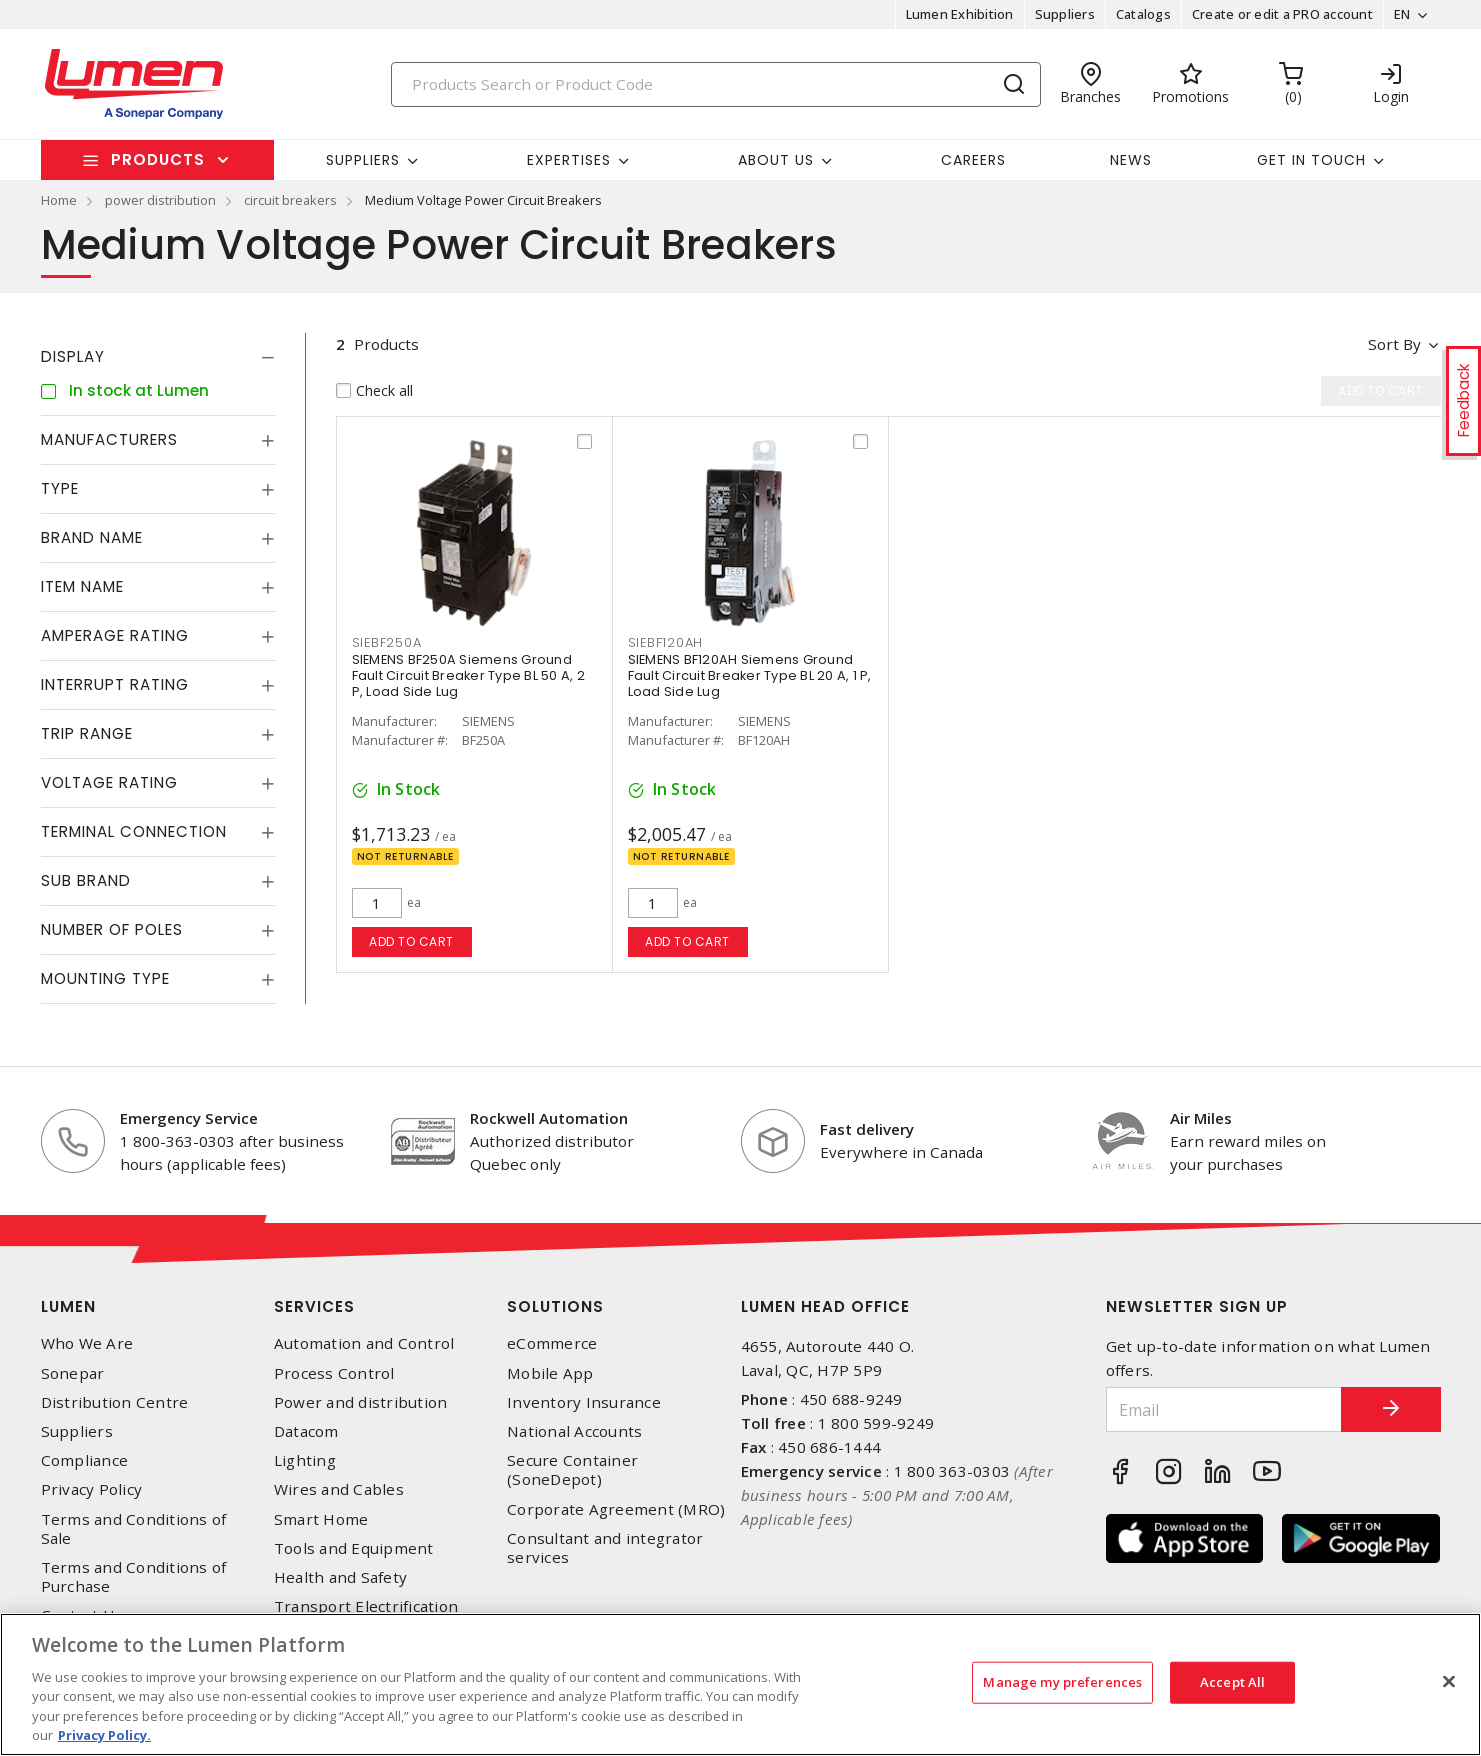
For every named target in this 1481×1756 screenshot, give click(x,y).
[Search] (716, 84)
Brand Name (92, 537)
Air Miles (1201, 1118)
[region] (740, 1684)
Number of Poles (112, 929)
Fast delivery (867, 1129)
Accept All (1232, 1682)
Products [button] (158, 159)
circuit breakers (290, 200)
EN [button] (1402, 14)
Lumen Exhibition (960, 14)
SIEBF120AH (666, 642)
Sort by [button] (1394, 344)
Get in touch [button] (1311, 160)
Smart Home (321, 1519)
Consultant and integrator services (605, 1548)
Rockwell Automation (549, 1118)
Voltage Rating (109, 782)
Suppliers (1065, 14)
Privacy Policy (92, 1489)
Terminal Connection (134, 831)
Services (314, 1306)
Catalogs (1143, 14)
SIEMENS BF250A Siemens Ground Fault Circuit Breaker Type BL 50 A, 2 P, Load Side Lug (468, 675)
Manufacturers (109, 439)
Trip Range (87, 733)
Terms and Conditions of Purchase (134, 1577)
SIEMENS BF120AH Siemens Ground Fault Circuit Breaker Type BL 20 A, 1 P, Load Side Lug (750, 675)
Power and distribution (361, 1402)
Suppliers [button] (363, 160)
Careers (973, 160)
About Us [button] (776, 160)
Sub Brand (86, 880)
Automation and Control (364, 1343)
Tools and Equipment (354, 1548)
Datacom (306, 1431)
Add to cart (411, 941)
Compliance (85, 1460)
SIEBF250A (387, 642)
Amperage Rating (115, 635)
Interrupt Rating (115, 684)
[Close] (1449, 1682)
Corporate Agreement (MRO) (616, 1509)
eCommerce (552, 1343)
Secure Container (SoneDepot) (572, 1470)
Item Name (82, 586)
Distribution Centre (115, 1402)
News (1131, 160)
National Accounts (574, 1431)
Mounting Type (105, 978)
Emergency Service (189, 1118)
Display (73, 356)
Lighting (305, 1460)
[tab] (158, 357)
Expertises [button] (569, 160)
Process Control (334, 1373)
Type (60, 488)
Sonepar (73, 1373)
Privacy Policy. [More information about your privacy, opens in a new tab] (104, 1735)
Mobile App (550, 1373)
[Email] (1224, 1409)
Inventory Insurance (584, 1402)
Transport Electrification (366, 1606)
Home (59, 200)
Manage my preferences (1062, 1682)
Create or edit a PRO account (1282, 14)
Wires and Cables (339, 1489)
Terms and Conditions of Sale (134, 1529)
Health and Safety (340, 1577)
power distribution (160, 200)
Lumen (68, 1306)
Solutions (555, 1306)
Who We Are (87, 1343)
